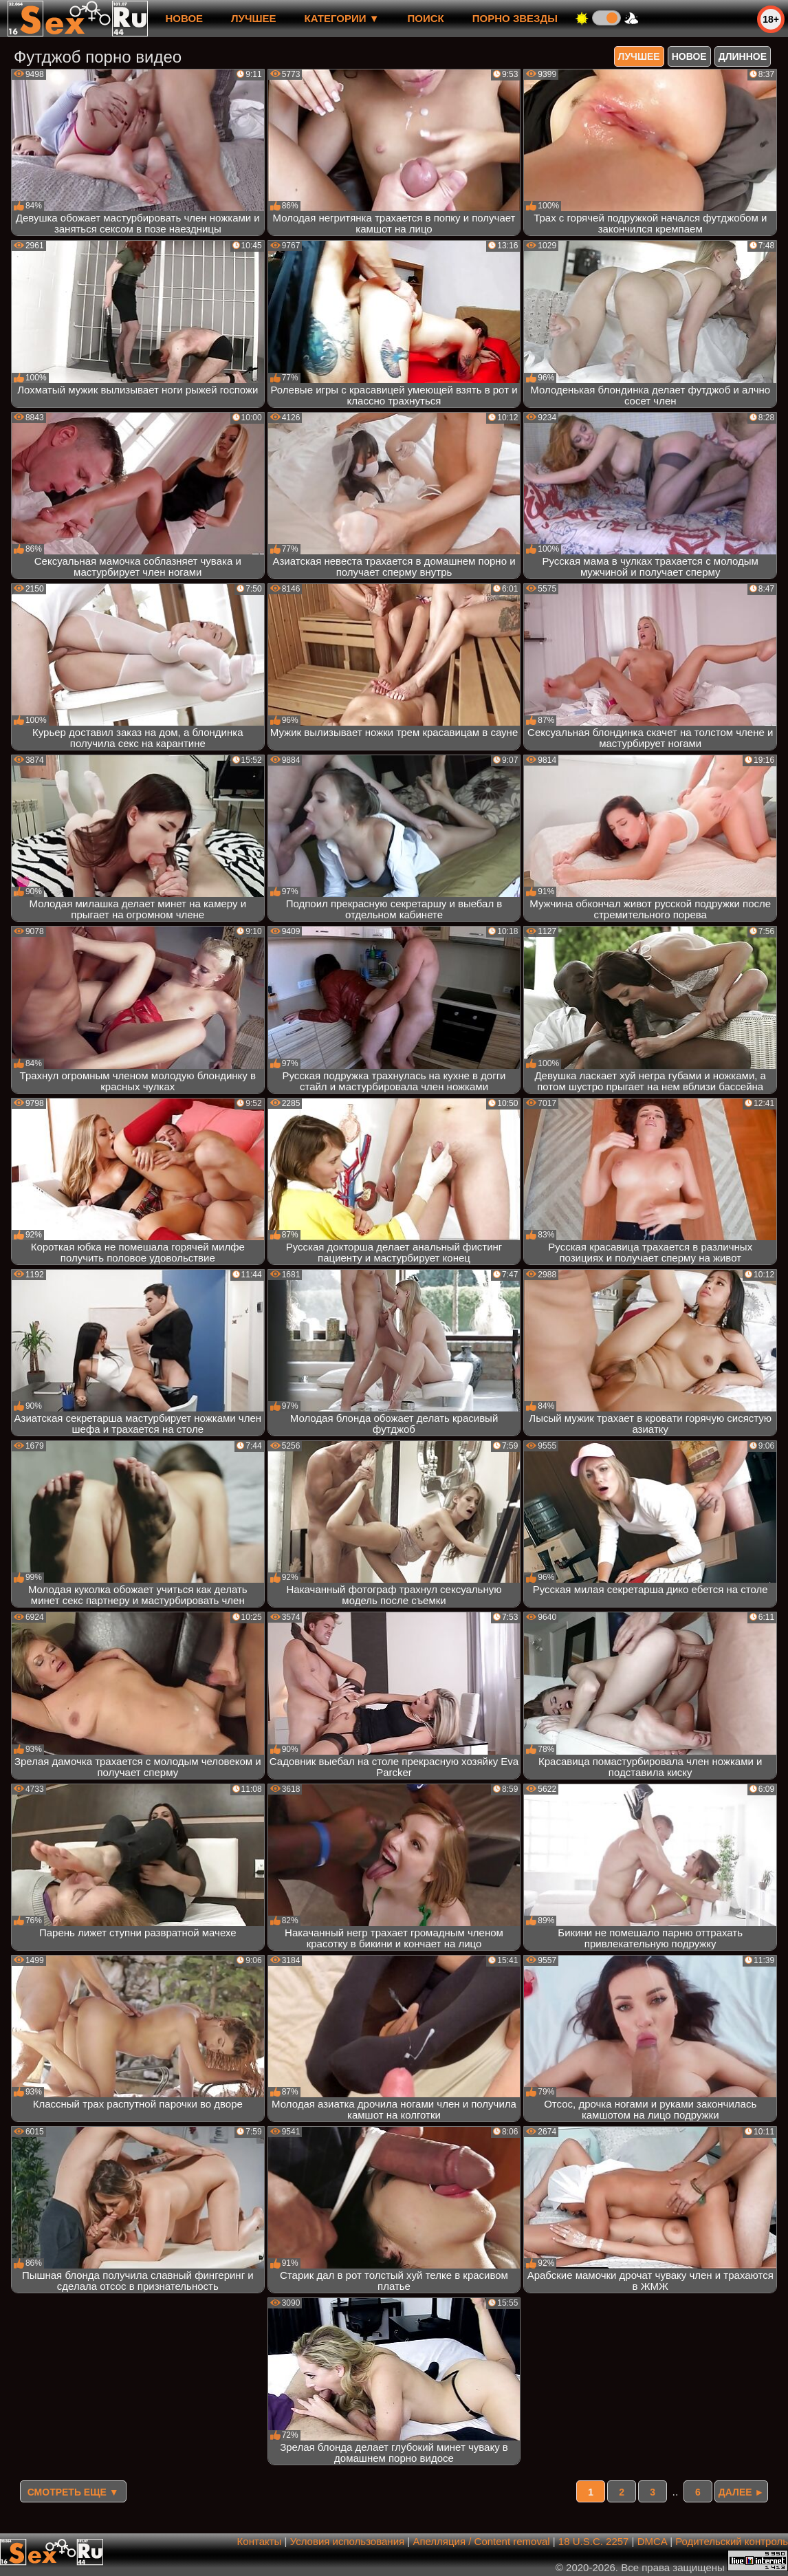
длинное (743, 56)
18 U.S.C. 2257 (593, 2541)
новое (184, 18)
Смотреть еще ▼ (73, 2492)
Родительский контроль (731, 2541)
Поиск (426, 18)
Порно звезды (515, 18)
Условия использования (347, 2541)
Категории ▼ (342, 18)
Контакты (259, 2541)
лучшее (253, 18)
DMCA (652, 2541)
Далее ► (742, 2492)
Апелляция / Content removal (481, 2541)
